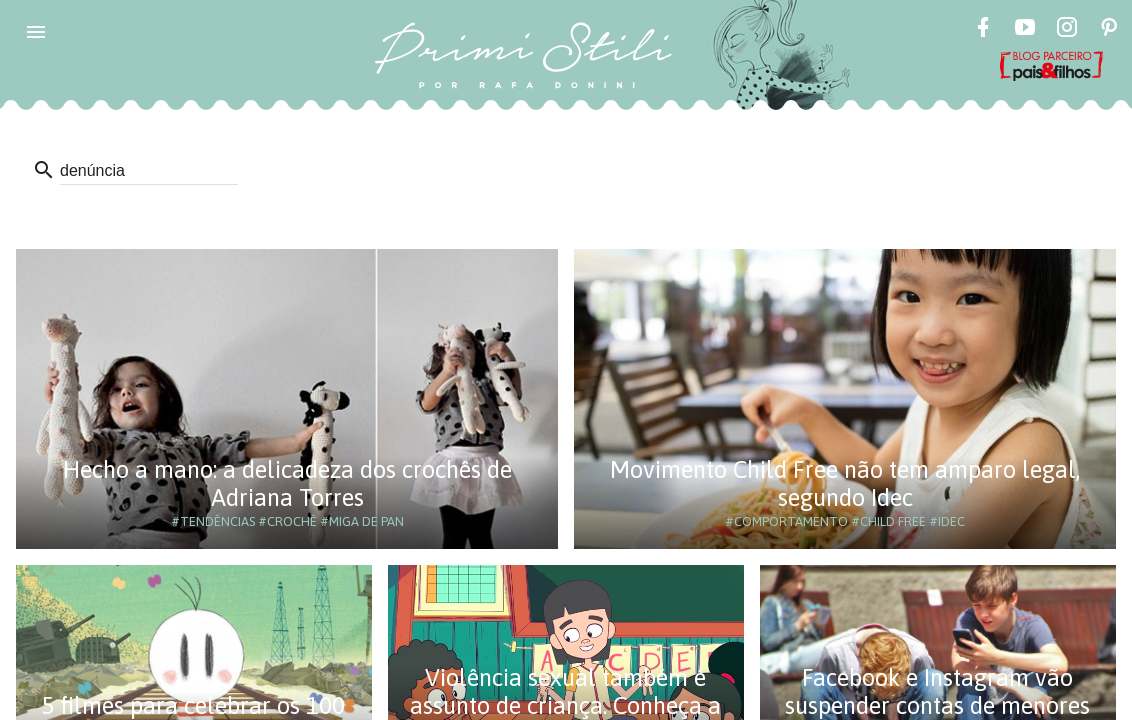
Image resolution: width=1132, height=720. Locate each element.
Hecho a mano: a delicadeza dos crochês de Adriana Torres (287, 483)
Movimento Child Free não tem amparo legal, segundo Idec (845, 483)
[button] (36, 32)
